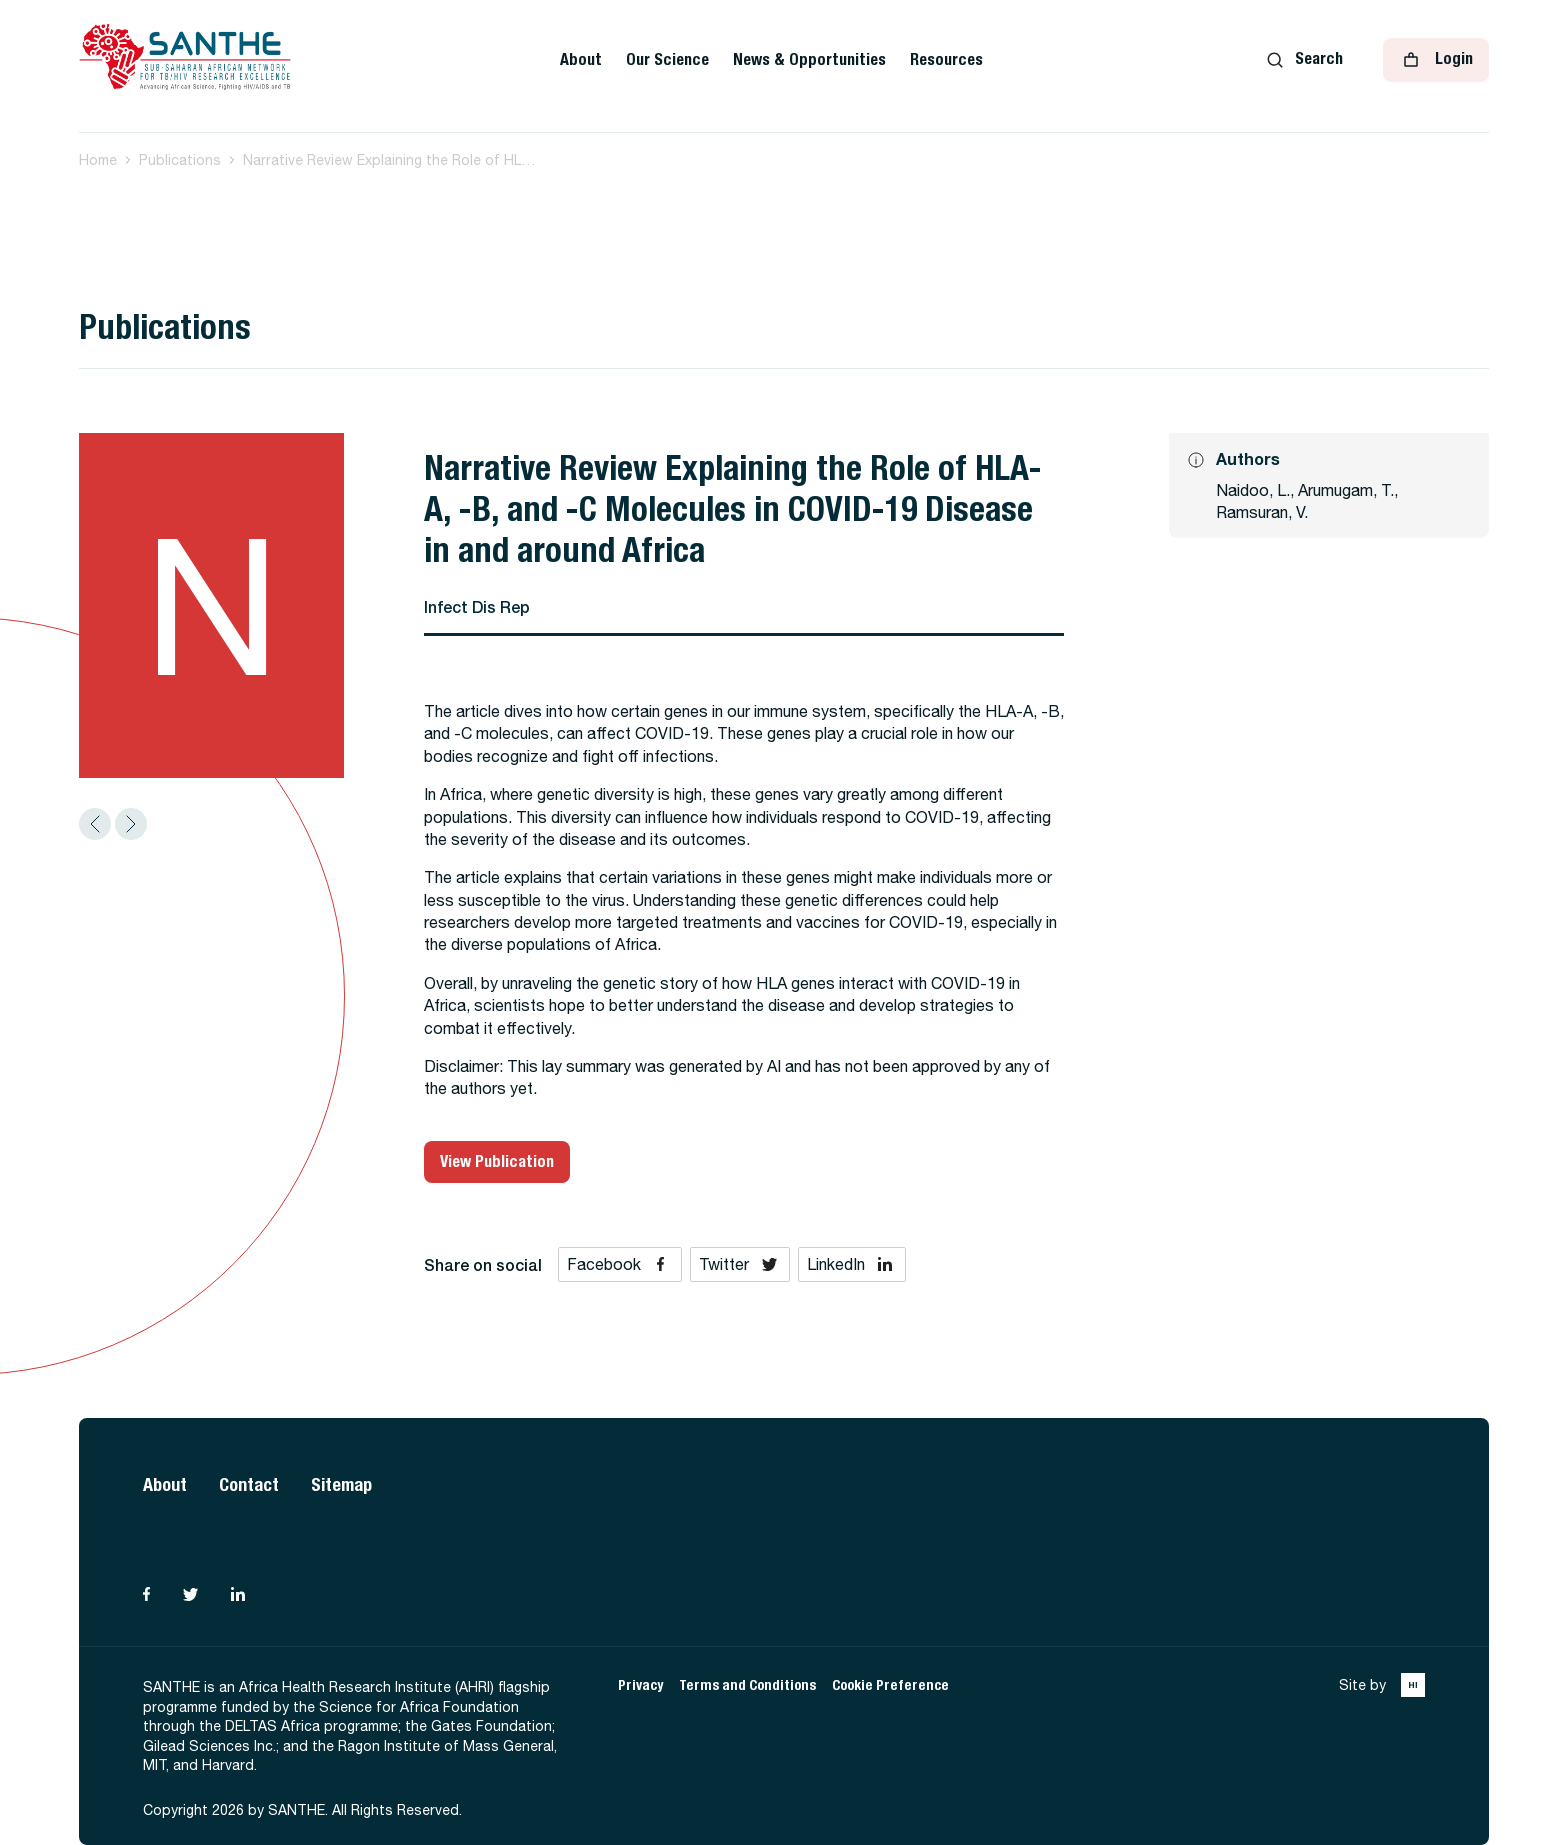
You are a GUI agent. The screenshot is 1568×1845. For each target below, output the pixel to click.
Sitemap (341, 1484)
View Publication (497, 1161)
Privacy (640, 1685)
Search (1305, 58)
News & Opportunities (809, 59)
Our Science (667, 59)
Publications (180, 160)
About (581, 59)
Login (1436, 60)
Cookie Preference (890, 1685)
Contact (249, 1484)
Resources (946, 59)
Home (98, 160)
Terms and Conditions (747, 1685)
